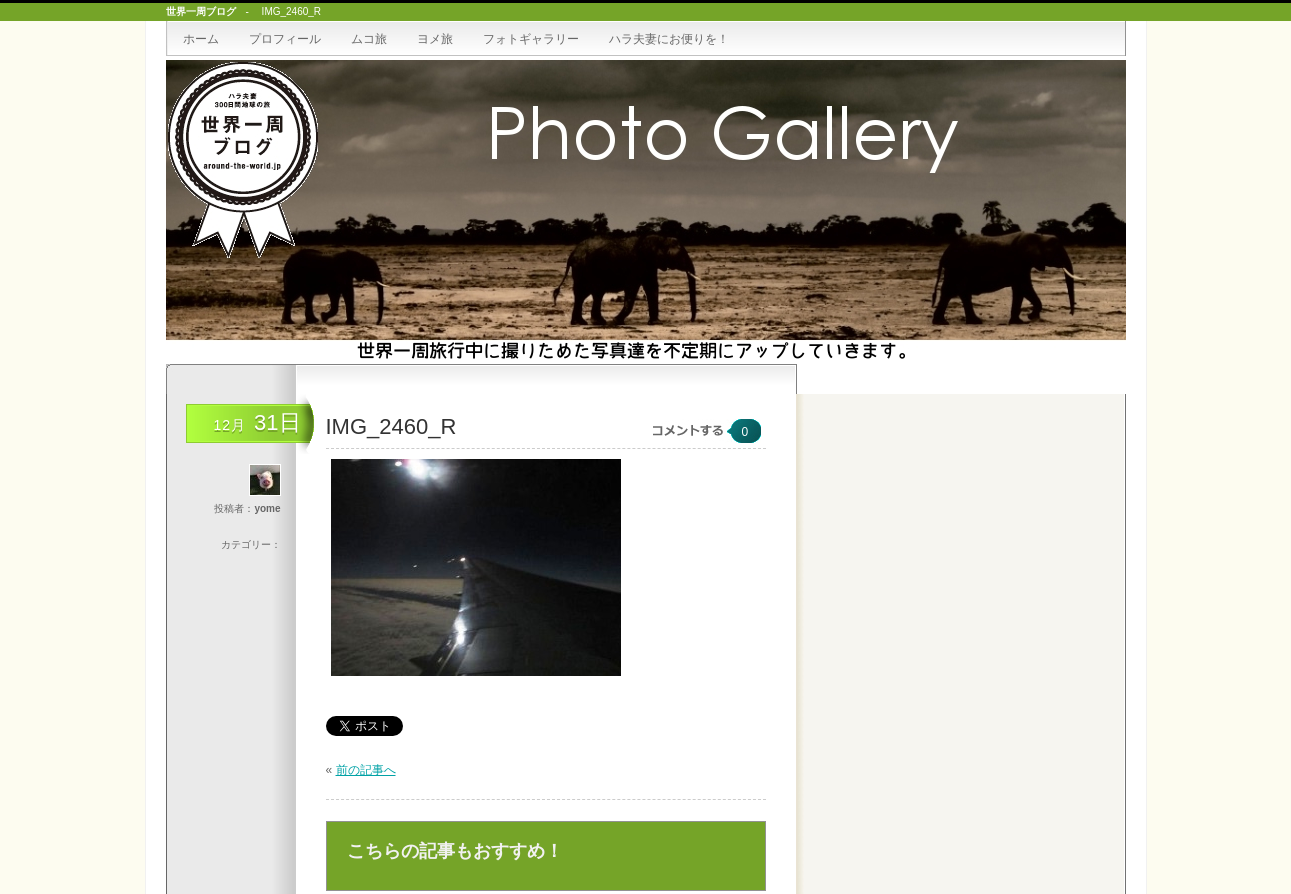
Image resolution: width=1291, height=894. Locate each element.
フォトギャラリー (531, 39)
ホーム (201, 39)
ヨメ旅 (435, 39)
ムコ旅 (369, 39)
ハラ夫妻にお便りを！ (669, 39)
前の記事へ (366, 770)
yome (267, 508)
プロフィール (285, 39)
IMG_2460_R (391, 426)
